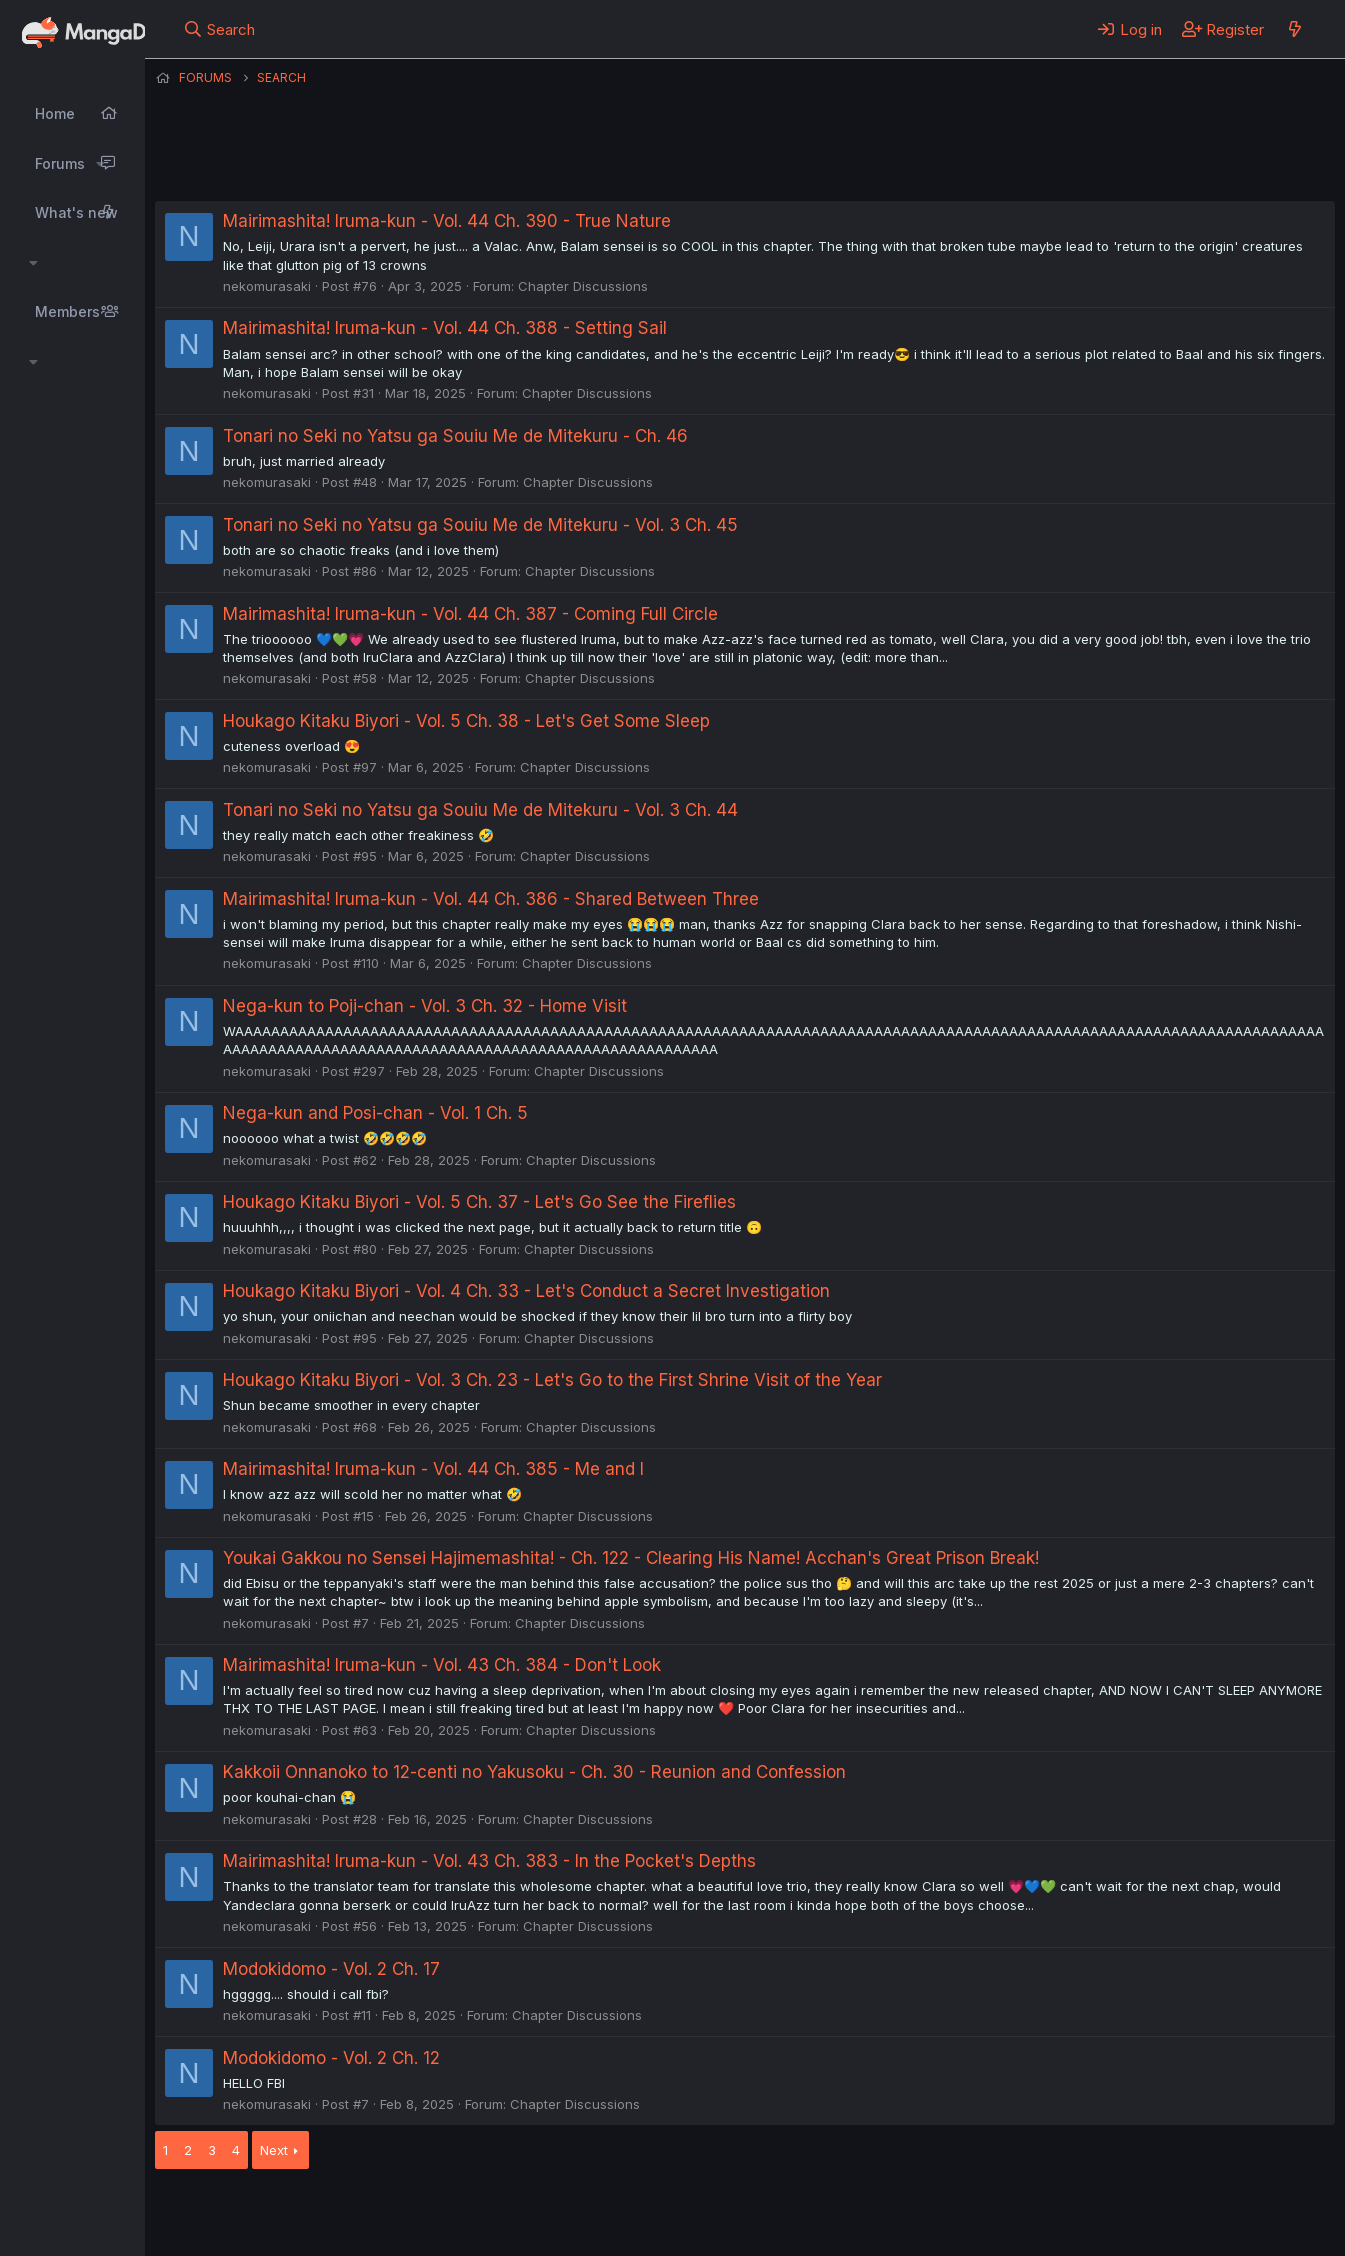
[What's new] (1294, 29)
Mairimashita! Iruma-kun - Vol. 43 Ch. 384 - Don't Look (442, 1665)
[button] (100, 164)
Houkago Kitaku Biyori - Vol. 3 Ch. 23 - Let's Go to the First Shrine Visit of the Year (552, 1380)
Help (728, 2214)
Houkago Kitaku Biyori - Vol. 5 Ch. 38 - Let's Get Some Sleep (466, 721)
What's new (76, 212)
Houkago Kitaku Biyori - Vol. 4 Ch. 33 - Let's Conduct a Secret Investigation (526, 1291)
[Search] (219, 29)
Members (67, 311)
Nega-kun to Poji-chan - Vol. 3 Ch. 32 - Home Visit (425, 1006)
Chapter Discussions (583, 286)
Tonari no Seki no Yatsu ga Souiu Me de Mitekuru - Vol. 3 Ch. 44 (480, 810)
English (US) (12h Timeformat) (257, 2214)
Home (55, 113)
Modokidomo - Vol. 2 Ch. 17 (331, 1969)
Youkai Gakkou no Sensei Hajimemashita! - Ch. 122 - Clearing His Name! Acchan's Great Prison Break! (631, 1558)
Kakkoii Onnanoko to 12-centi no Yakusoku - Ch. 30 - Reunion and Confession (534, 1772)
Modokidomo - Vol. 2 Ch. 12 (331, 2058)
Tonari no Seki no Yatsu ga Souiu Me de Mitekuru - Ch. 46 (455, 436)
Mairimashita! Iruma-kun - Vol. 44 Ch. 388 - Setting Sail (445, 328)
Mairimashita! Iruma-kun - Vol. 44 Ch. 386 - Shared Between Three (491, 899)
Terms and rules (526, 2214)
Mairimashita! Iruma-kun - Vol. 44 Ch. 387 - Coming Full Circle (470, 614)
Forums (60, 163)
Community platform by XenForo (1170, 2212)
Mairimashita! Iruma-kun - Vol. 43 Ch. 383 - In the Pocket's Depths (489, 1861)
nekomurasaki (267, 286)
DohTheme (1144, 2228)
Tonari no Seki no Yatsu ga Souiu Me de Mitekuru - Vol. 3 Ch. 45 (480, 525)
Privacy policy (645, 2214)
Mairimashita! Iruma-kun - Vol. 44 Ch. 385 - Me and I (433, 1469)
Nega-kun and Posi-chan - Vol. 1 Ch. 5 (375, 1113)
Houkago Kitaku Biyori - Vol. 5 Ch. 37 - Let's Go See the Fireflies (479, 1202)
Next (274, 2150)
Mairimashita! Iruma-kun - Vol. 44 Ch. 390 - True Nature (447, 221)
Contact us (416, 2214)
